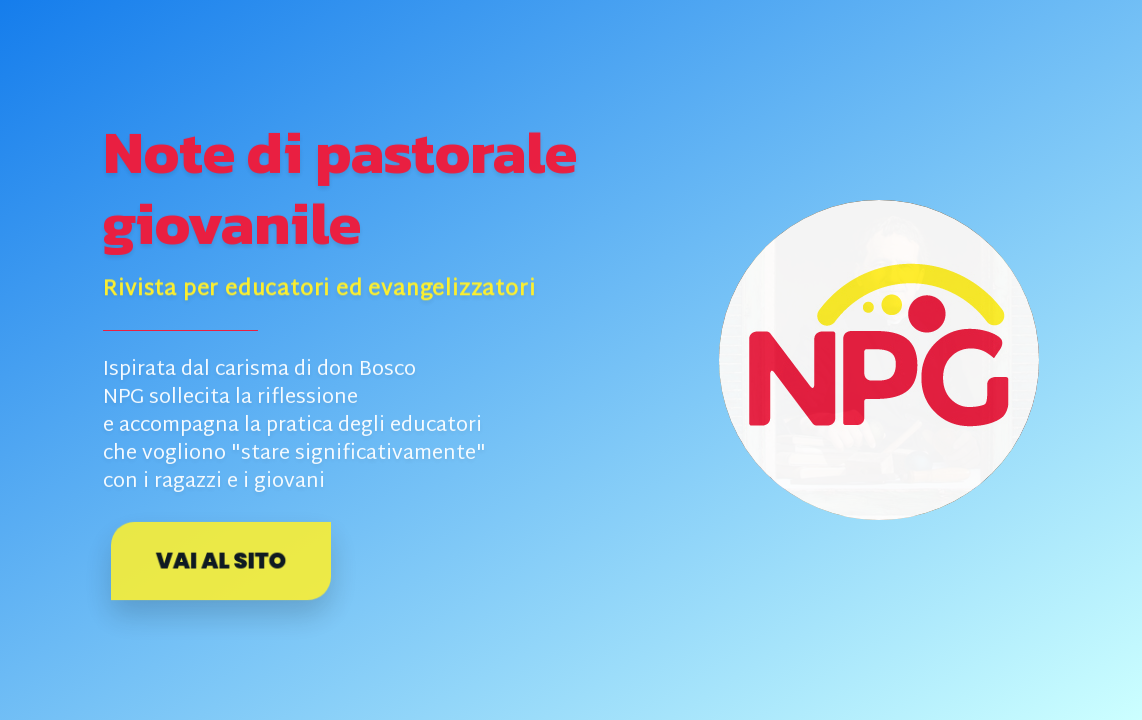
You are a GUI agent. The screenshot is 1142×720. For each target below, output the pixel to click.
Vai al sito (221, 561)
